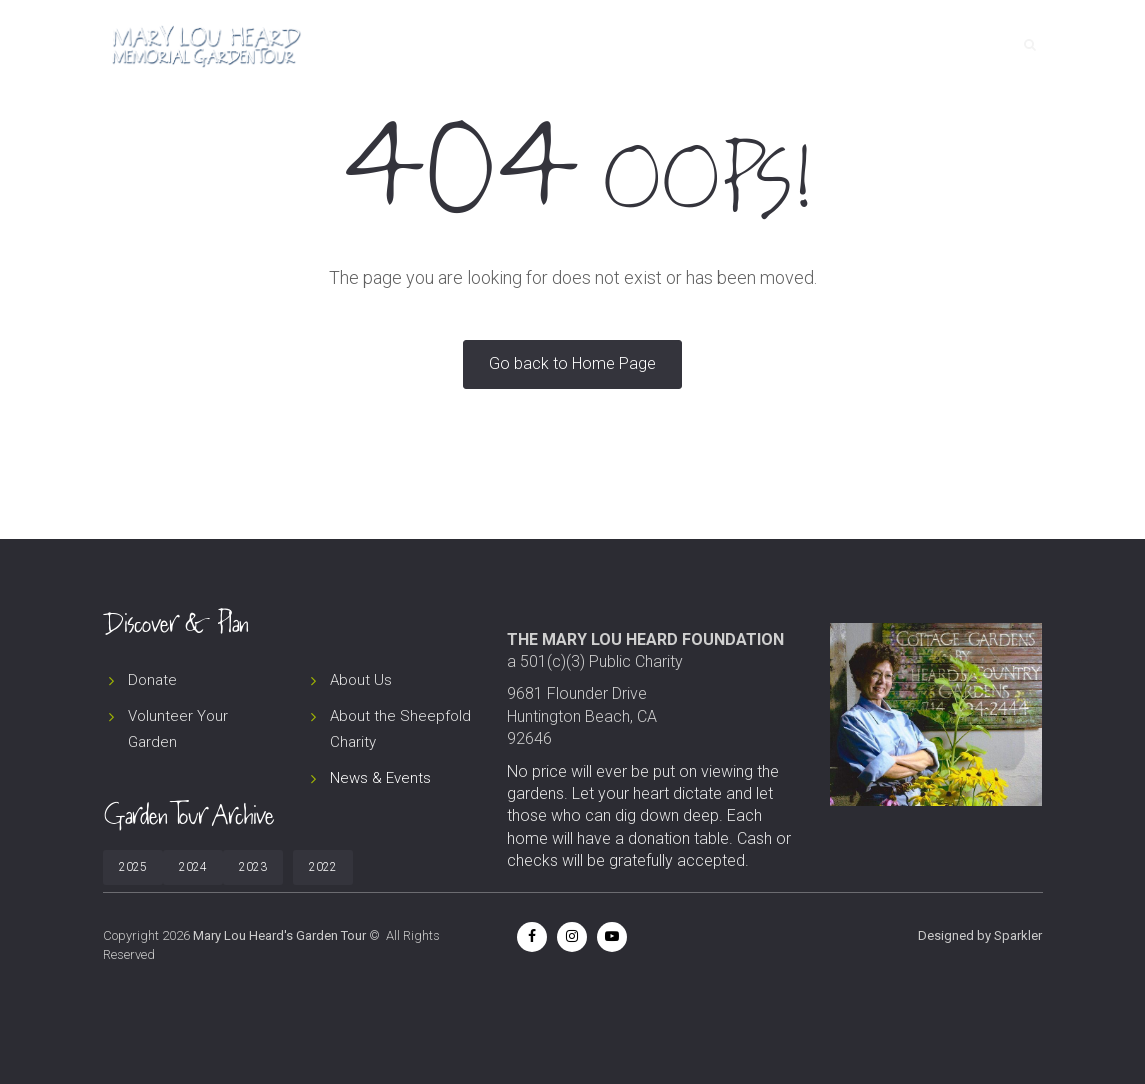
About (717, 45)
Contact (950, 45)
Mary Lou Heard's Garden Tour (279, 935)
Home (580, 45)
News (788, 45)
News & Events (380, 778)
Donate (863, 45)
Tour (647, 45)
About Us (361, 680)
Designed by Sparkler (980, 935)
